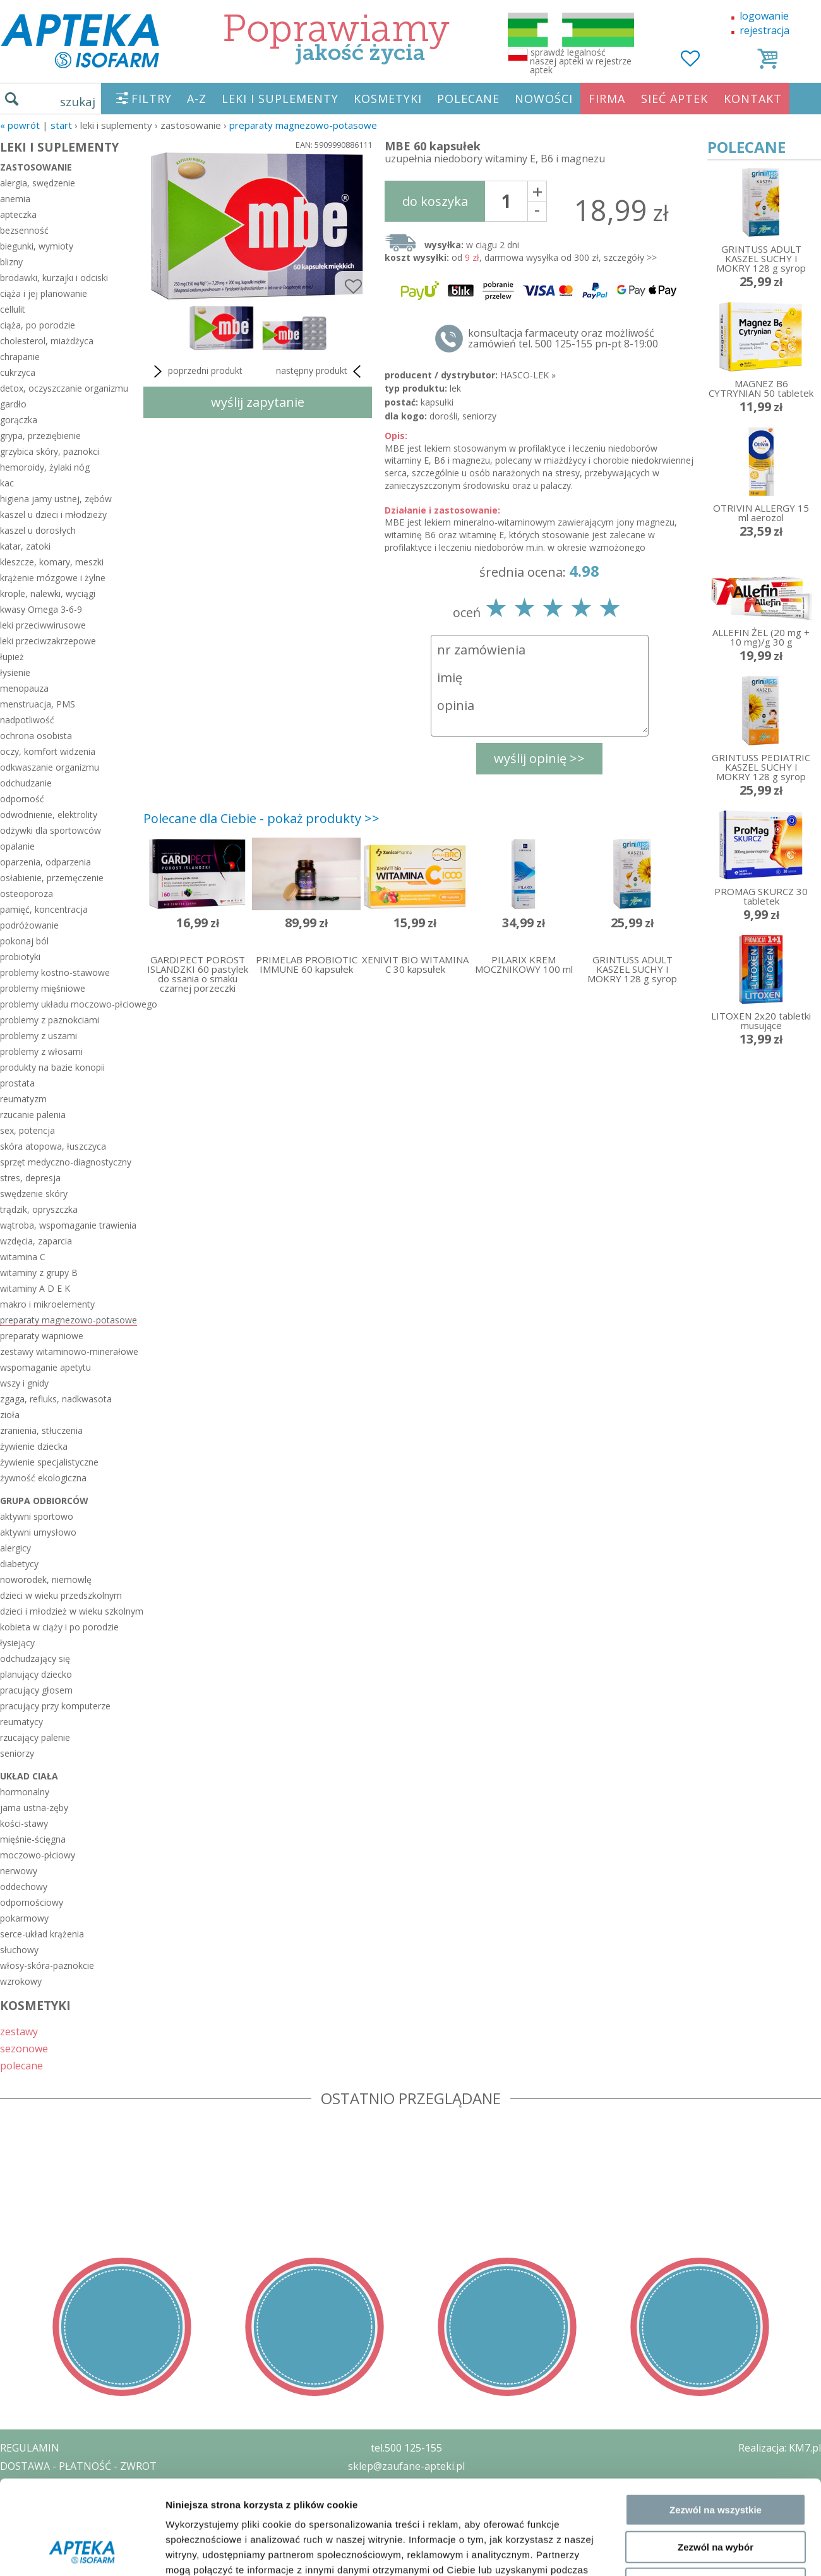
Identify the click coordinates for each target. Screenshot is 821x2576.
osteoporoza (26, 894)
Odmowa (715, 1988)
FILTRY (151, 98)
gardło (13, 404)
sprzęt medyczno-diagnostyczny (65, 1162)
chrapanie (20, 357)
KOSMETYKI (388, 98)
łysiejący (17, 1643)
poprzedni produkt (196, 371)
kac (7, 483)
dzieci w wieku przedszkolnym (61, 1595)
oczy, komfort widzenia (47, 751)
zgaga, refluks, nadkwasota (56, 1399)
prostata (17, 1083)
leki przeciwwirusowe (43, 625)
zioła (10, 1415)
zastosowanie (36, 167)
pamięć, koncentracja (44, 909)
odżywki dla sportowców (50, 830)
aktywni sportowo (36, 1516)
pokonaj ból (24, 941)
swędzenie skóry (34, 1194)
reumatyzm (23, 1099)
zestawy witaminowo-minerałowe (68, 1351)
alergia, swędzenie (37, 183)
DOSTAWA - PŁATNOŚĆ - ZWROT (78, 2466)
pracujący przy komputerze (55, 1706)
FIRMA (607, 98)
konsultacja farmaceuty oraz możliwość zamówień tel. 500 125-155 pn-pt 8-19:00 (563, 338)
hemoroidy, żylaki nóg (45, 467)
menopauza (24, 688)
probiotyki (20, 957)
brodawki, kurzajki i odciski (54, 278)
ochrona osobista (36, 736)
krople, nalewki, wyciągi (47, 593)
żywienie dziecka (34, 1446)
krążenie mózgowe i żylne (52, 578)
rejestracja (764, 30)
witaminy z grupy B (39, 1273)
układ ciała (29, 1776)
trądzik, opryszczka (39, 1209)
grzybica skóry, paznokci (49, 451)
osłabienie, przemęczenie (52, 878)
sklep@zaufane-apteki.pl (406, 2466)
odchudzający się (35, 1658)
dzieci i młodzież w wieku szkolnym (68, 1611)
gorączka (18, 420)
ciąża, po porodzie (37, 325)
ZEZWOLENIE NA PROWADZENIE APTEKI (96, 2502)
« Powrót (20, 125)
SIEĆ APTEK (674, 98)
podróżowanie (29, 925)
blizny (11, 262)
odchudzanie (26, 783)
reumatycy (21, 1722)
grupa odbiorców (44, 1501)
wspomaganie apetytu (45, 1367)
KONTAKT (753, 98)
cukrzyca (17, 372)
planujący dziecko (36, 1674)
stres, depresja (30, 1178)
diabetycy (19, 1564)
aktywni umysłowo (38, 1532)
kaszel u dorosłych (38, 530)
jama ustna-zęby (34, 1808)
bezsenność (24, 230)
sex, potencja (27, 1130)
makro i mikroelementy (47, 1304)
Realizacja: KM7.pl (779, 2448)
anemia (15, 199)
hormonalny (24, 1792)
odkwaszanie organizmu (49, 767)
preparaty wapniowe (41, 1336)
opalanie (17, 846)
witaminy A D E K (35, 1288)
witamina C (22, 1257)
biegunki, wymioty (36, 246)
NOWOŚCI (544, 98)
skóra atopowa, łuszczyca (53, 1146)
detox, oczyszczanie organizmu (64, 388)
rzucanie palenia (33, 1115)
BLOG (13, 2539)
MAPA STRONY (35, 2557)
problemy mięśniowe (42, 988)
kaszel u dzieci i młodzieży (53, 515)
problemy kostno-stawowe (55, 972)
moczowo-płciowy (37, 1855)
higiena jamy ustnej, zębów (56, 499)
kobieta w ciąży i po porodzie (59, 1627)
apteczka (18, 214)
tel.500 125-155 (406, 2448)
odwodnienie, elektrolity (48, 815)
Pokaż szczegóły (674, 2043)
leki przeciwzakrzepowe (48, 641)
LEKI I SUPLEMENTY (280, 98)
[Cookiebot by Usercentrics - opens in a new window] (82, 2044)
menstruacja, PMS (37, 704)
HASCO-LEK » (528, 375)
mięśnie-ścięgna (33, 1839)
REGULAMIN (29, 2448)
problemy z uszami (38, 1036)
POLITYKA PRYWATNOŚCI (61, 2484)
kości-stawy (24, 1823)
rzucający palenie (35, 1737)
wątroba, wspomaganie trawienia (68, 1225)
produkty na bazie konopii (52, 1067)
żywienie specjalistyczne (49, 1462)
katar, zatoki (25, 546)
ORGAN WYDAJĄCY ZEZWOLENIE (77, 2520)
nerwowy (18, 1871)
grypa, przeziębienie (40, 436)
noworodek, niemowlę (46, 1580)
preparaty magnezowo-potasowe (303, 125)
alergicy (15, 1548)
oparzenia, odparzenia (45, 862)
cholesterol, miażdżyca (46, 341)
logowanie (764, 16)
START (61, 125)
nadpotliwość (27, 720)
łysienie (15, 672)
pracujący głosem (36, 1690)
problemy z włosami (41, 1051)
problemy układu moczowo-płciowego (68, 1004)
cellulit (12, 309)
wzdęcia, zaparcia (36, 1241)
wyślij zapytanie (257, 402)
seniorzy (17, 1753)
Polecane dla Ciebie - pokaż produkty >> (261, 818)
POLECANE (468, 98)
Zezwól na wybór (715, 1951)
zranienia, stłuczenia (41, 1430)
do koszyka (435, 201)
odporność (22, 799)
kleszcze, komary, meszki (52, 562)
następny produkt (321, 371)
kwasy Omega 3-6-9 (41, 609)
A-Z (197, 98)
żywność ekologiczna (43, 1478)
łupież (12, 657)
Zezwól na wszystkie (715, 1914)
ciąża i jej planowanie (43, 293)
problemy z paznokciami (49, 1020)
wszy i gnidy (24, 1383)
